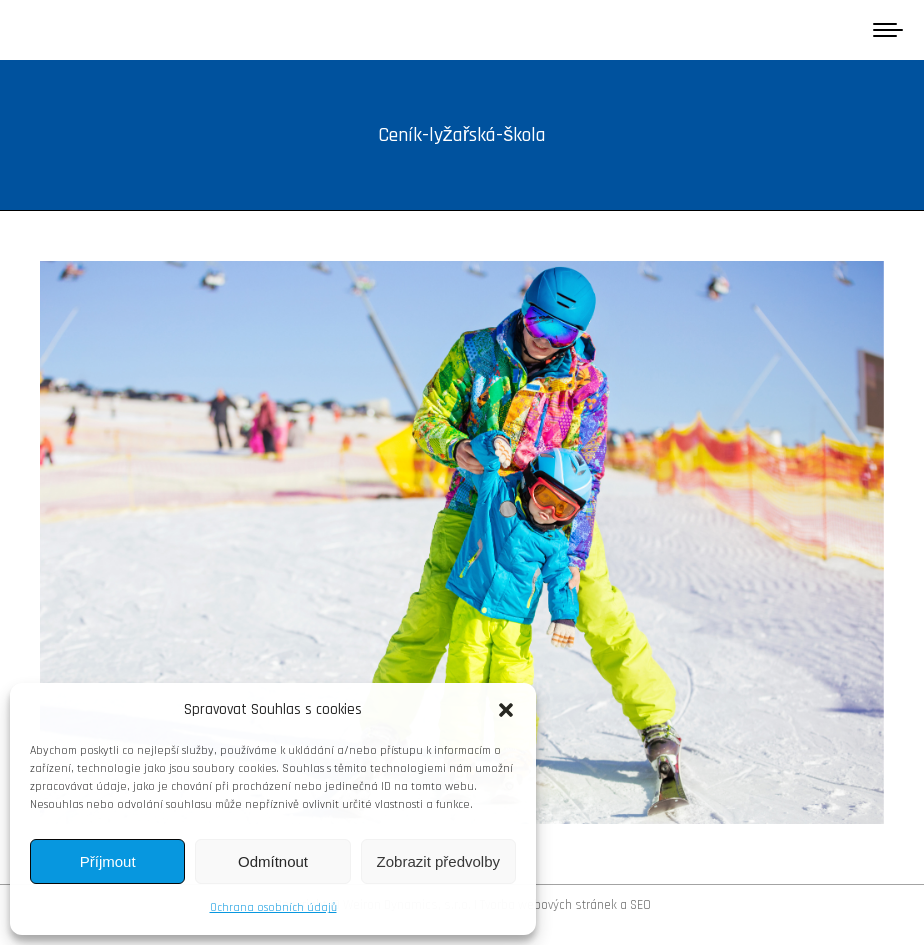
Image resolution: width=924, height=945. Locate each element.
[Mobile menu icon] (888, 30)
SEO (640, 905)
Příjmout (108, 861)
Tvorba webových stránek (548, 905)
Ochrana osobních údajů (273, 907)
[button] (506, 710)
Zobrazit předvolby (438, 861)
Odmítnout (273, 861)
